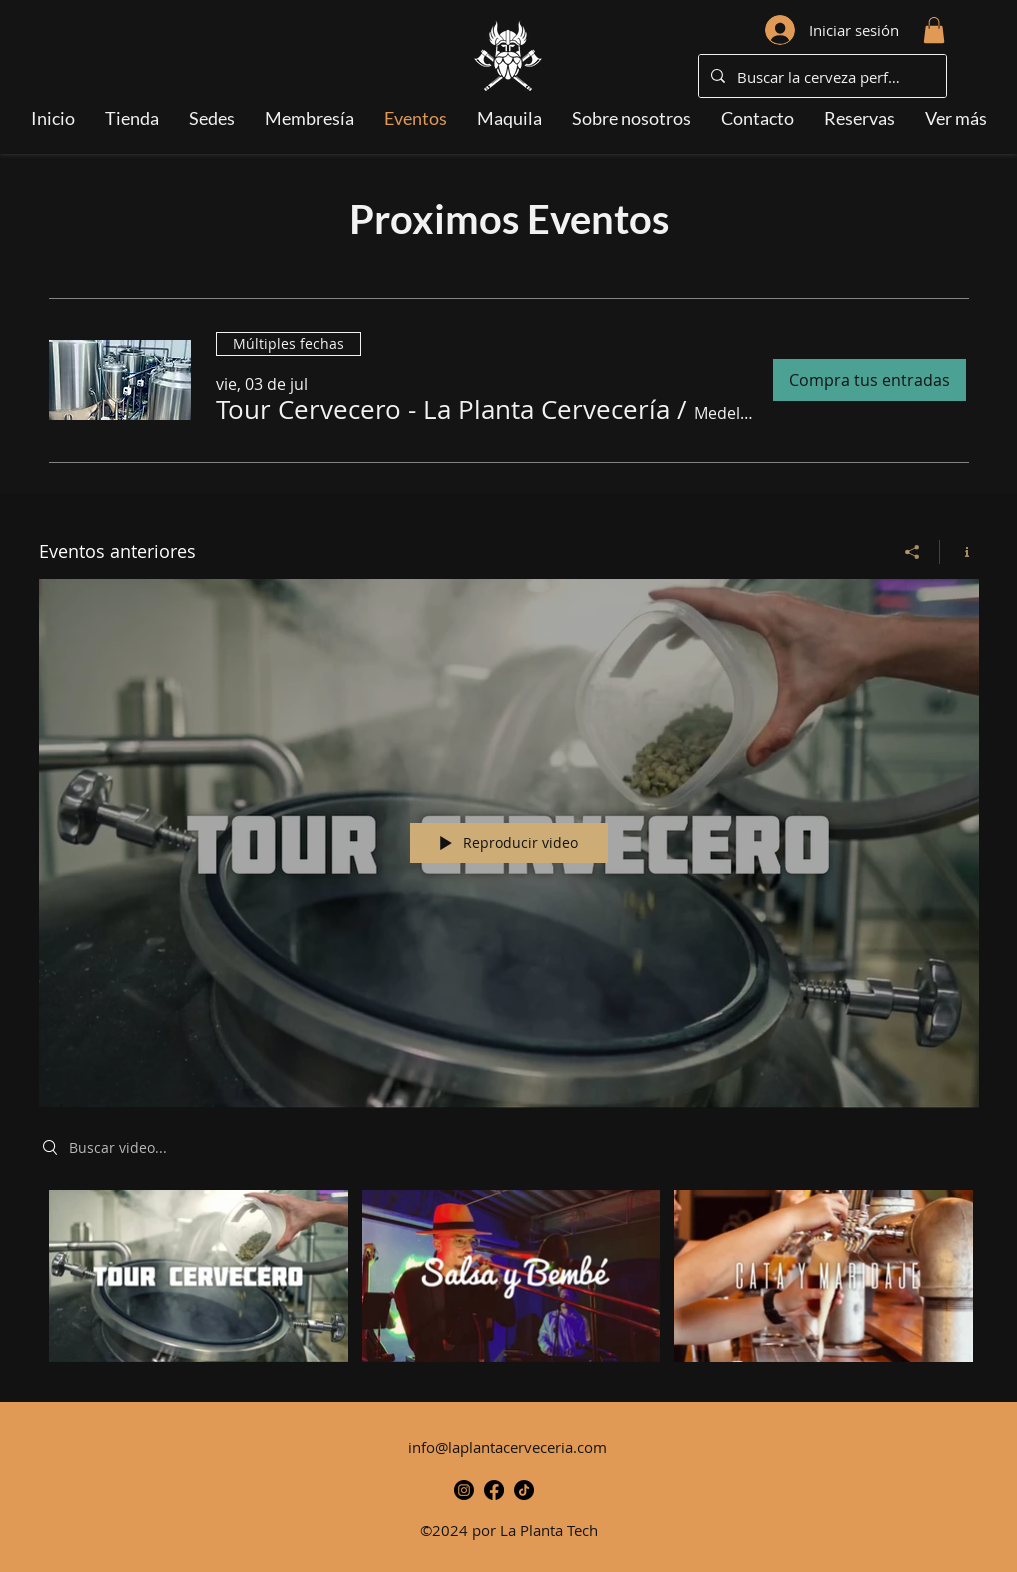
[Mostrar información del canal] (959, 551)
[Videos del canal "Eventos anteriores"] (509, 1280)
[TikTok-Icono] (524, 1490)
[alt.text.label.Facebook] (494, 1490)
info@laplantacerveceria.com (507, 1447)
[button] (934, 30)
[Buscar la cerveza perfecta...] (820, 77)
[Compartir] (912, 551)
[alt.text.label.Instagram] (464, 1490)
